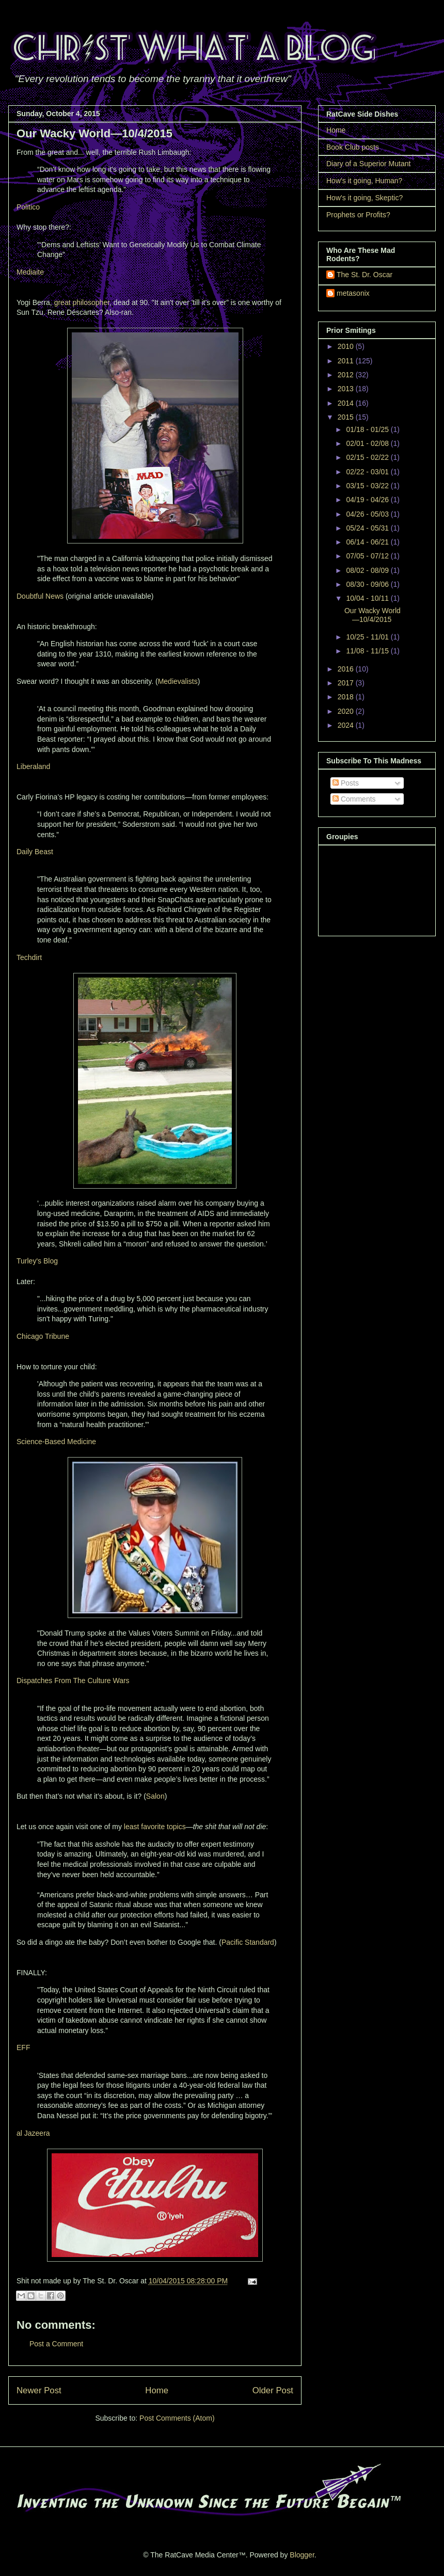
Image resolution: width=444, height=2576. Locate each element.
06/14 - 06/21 (368, 542)
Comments (354, 799)
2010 (347, 346)
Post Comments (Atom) (176, 2418)
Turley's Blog (37, 1261)
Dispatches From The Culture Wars (73, 1680)
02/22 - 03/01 (368, 472)
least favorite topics (155, 1826)
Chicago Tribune (43, 1336)
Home (156, 2390)
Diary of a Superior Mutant (368, 163)
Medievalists (178, 681)
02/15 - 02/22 (368, 457)
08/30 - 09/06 (368, 584)
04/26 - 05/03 (368, 514)
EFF (23, 2047)
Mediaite (30, 272)
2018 (347, 697)
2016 (347, 669)
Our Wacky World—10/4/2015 (372, 614)
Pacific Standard (247, 1942)
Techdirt (29, 957)
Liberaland (33, 766)
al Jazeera (33, 2133)
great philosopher (81, 302)
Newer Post (39, 2390)
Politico (28, 207)
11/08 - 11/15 (368, 651)
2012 (347, 375)
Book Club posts (352, 147)
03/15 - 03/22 (368, 486)
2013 (347, 389)
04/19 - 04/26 (368, 499)
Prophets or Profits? (358, 215)
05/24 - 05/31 (368, 528)
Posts (345, 783)
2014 (347, 403)
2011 (347, 361)
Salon (155, 1796)
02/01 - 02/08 (368, 443)
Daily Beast (35, 851)
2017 (347, 683)
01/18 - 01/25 (368, 429)
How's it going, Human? (364, 181)
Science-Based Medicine (56, 1441)
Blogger (302, 2555)
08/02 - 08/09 (368, 570)
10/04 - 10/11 (368, 598)
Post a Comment (56, 2344)
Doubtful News (40, 596)
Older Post (272, 2390)
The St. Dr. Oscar (364, 274)
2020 (347, 711)
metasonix (353, 293)
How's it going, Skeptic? (364, 198)
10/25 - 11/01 (368, 637)
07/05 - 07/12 (368, 556)
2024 (347, 725)
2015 (347, 417)
